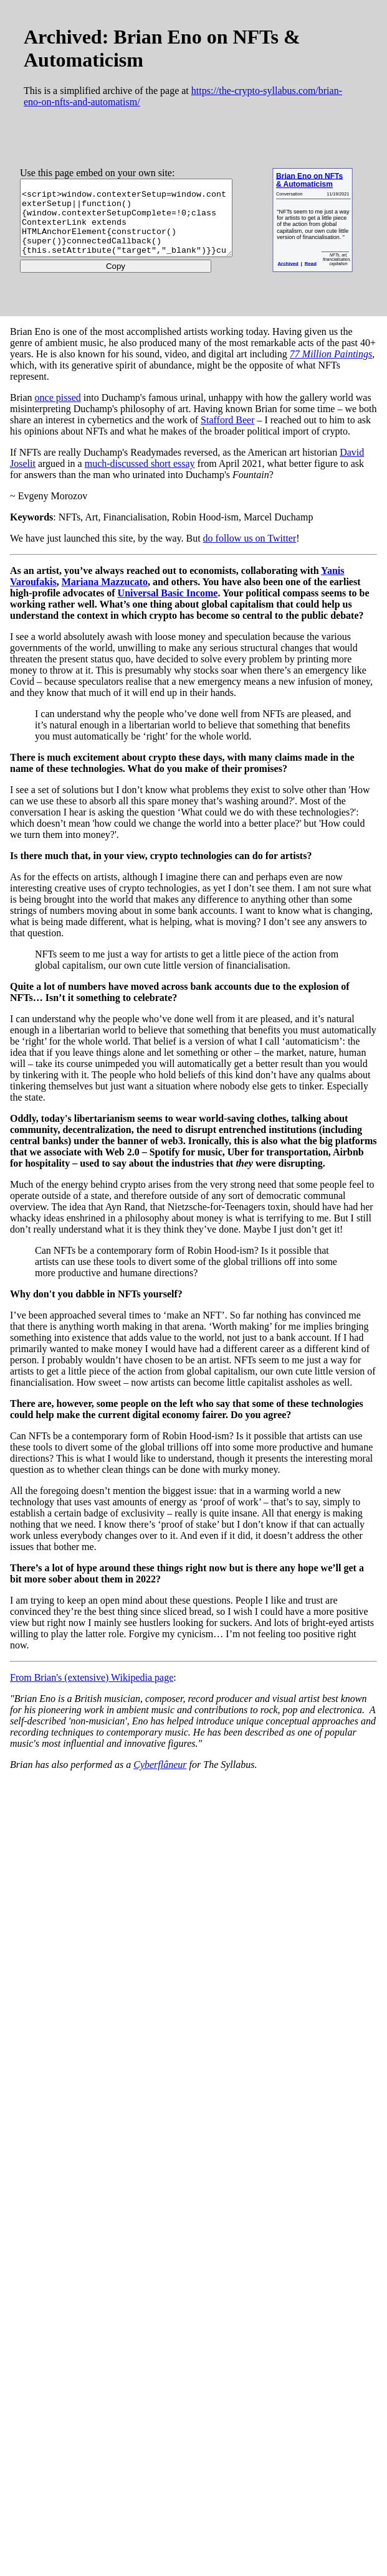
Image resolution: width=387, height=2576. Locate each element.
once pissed (58, 397)
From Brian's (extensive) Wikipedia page (91, 1677)
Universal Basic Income (168, 593)
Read (336, 263)
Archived (312, 263)
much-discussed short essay (140, 463)
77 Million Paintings (331, 354)
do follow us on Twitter (250, 538)
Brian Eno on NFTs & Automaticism (334, 180)
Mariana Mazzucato (105, 581)
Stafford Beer (227, 420)
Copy (126, 273)
